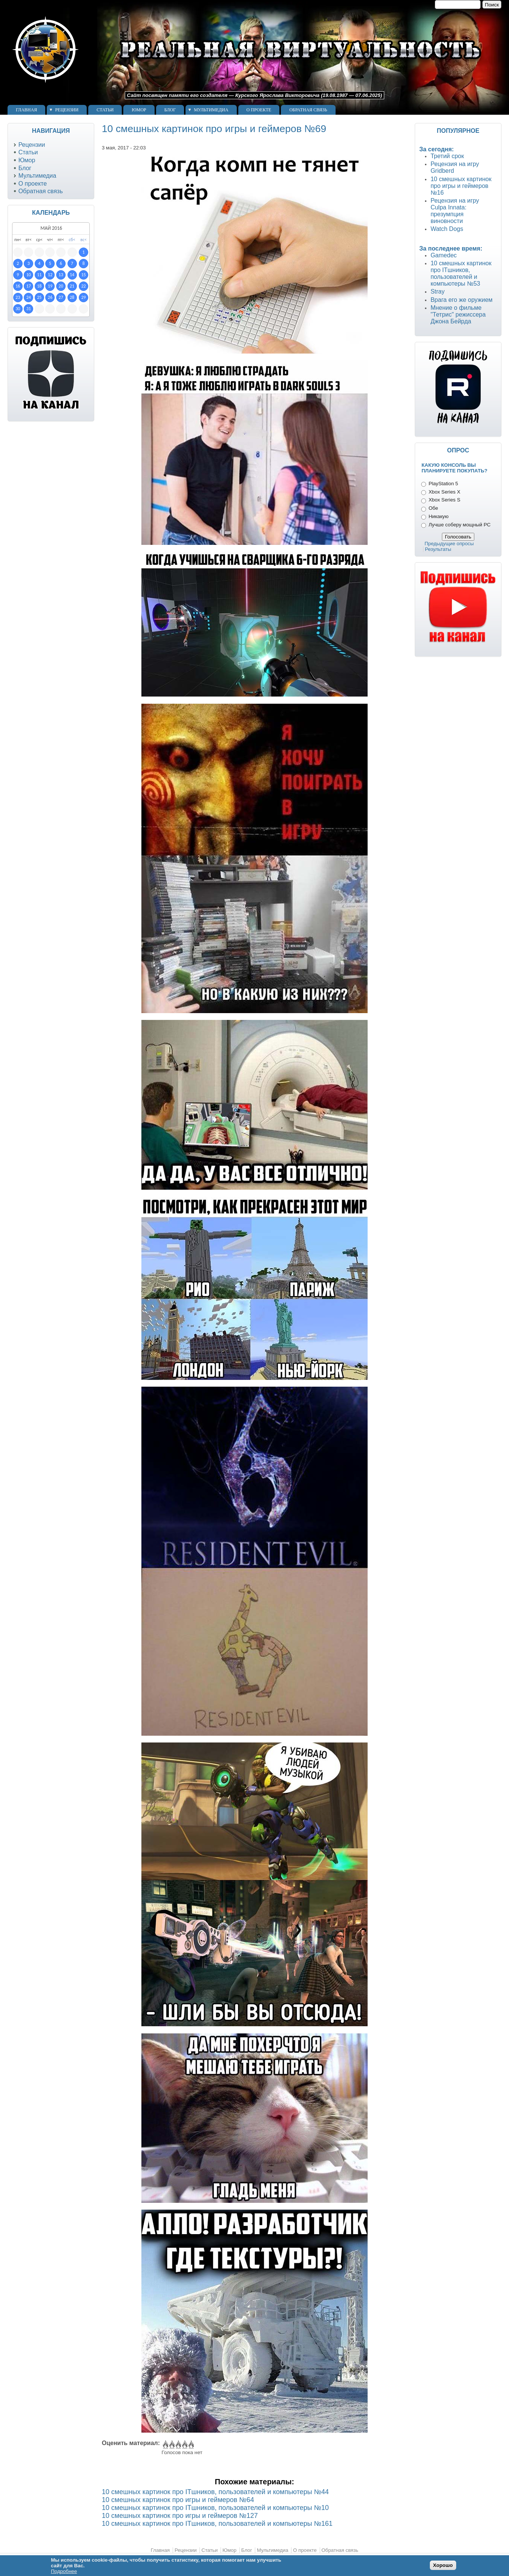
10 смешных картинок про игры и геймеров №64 (178, 2500)
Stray (438, 291)
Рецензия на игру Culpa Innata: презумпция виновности (455, 210)
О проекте (259, 109)
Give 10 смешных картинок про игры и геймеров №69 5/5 (190, 2445)
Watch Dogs (447, 229)
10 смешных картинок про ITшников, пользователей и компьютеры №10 (215, 2507)
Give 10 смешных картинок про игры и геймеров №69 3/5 (178, 2445)
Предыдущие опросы (449, 543)
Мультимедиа (211, 109)
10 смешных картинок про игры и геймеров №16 (461, 186)
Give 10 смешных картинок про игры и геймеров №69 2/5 (171, 2445)
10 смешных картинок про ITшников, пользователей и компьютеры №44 (215, 2492)
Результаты (438, 549)
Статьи (105, 109)
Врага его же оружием (461, 300)
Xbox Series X (444, 492)
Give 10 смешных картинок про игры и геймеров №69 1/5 (165, 2445)
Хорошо (443, 2565)
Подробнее (64, 2571)
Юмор (139, 109)
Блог (170, 109)
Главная (26, 109)
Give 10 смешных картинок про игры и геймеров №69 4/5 (184, 2445)
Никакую (439, 516)
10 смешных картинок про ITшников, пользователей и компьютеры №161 (217, 2523)
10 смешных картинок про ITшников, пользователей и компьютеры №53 (461, 273)
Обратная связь (308, 109)
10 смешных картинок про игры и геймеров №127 (180, 2515)
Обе (433, 508)
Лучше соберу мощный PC (460, 525)
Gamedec (444, 255)
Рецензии (66, 109)
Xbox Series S (444, 500)
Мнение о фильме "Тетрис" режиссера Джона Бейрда (458, 314)
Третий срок (447, 156)
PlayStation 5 (443, 483)
